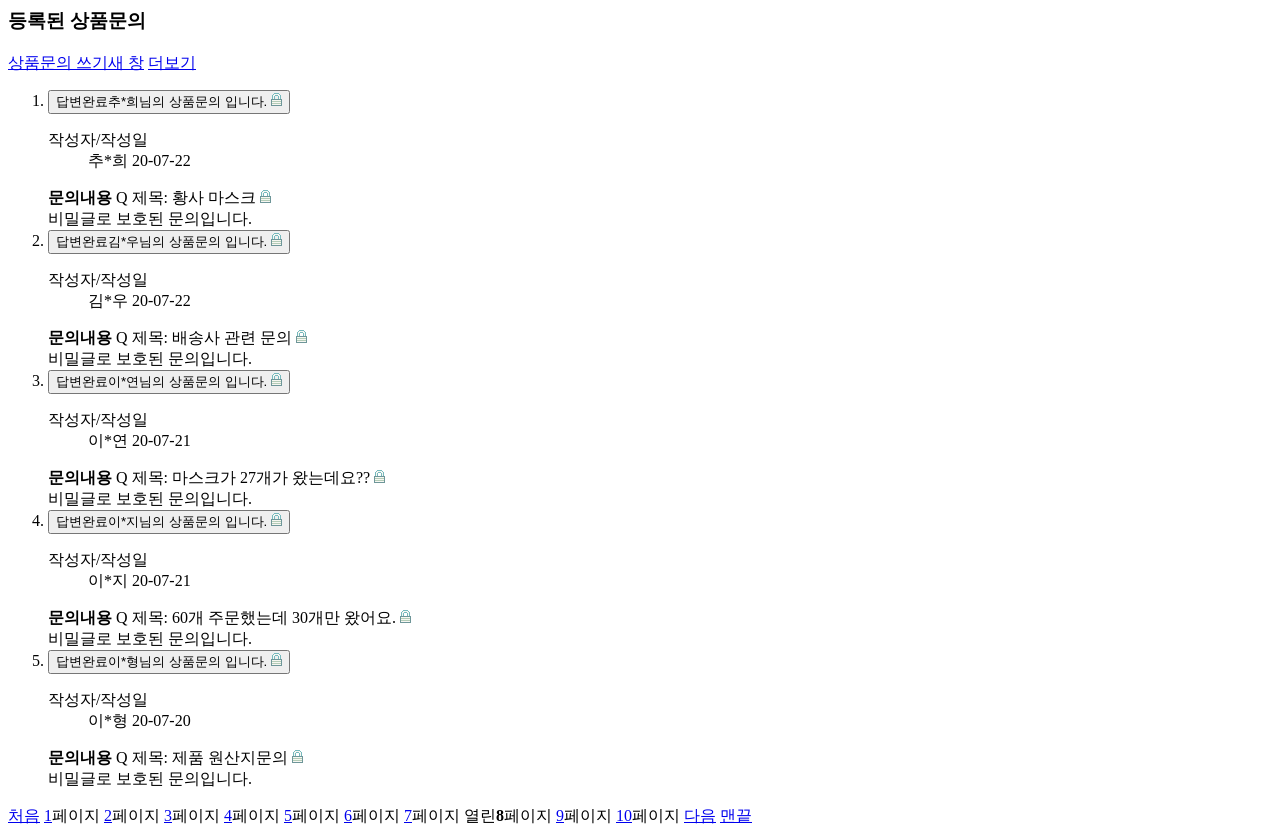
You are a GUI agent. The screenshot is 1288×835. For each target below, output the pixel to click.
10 (624, 815)
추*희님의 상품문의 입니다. (169, 101)
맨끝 (736, 815)
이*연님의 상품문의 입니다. (169, 381)
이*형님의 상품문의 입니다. (169, 661)
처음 (24, 815)
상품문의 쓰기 (76, 62)
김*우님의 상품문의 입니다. (169, 241)
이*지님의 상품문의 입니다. (169, 521)
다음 (700, 815)
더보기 (172, 62)
